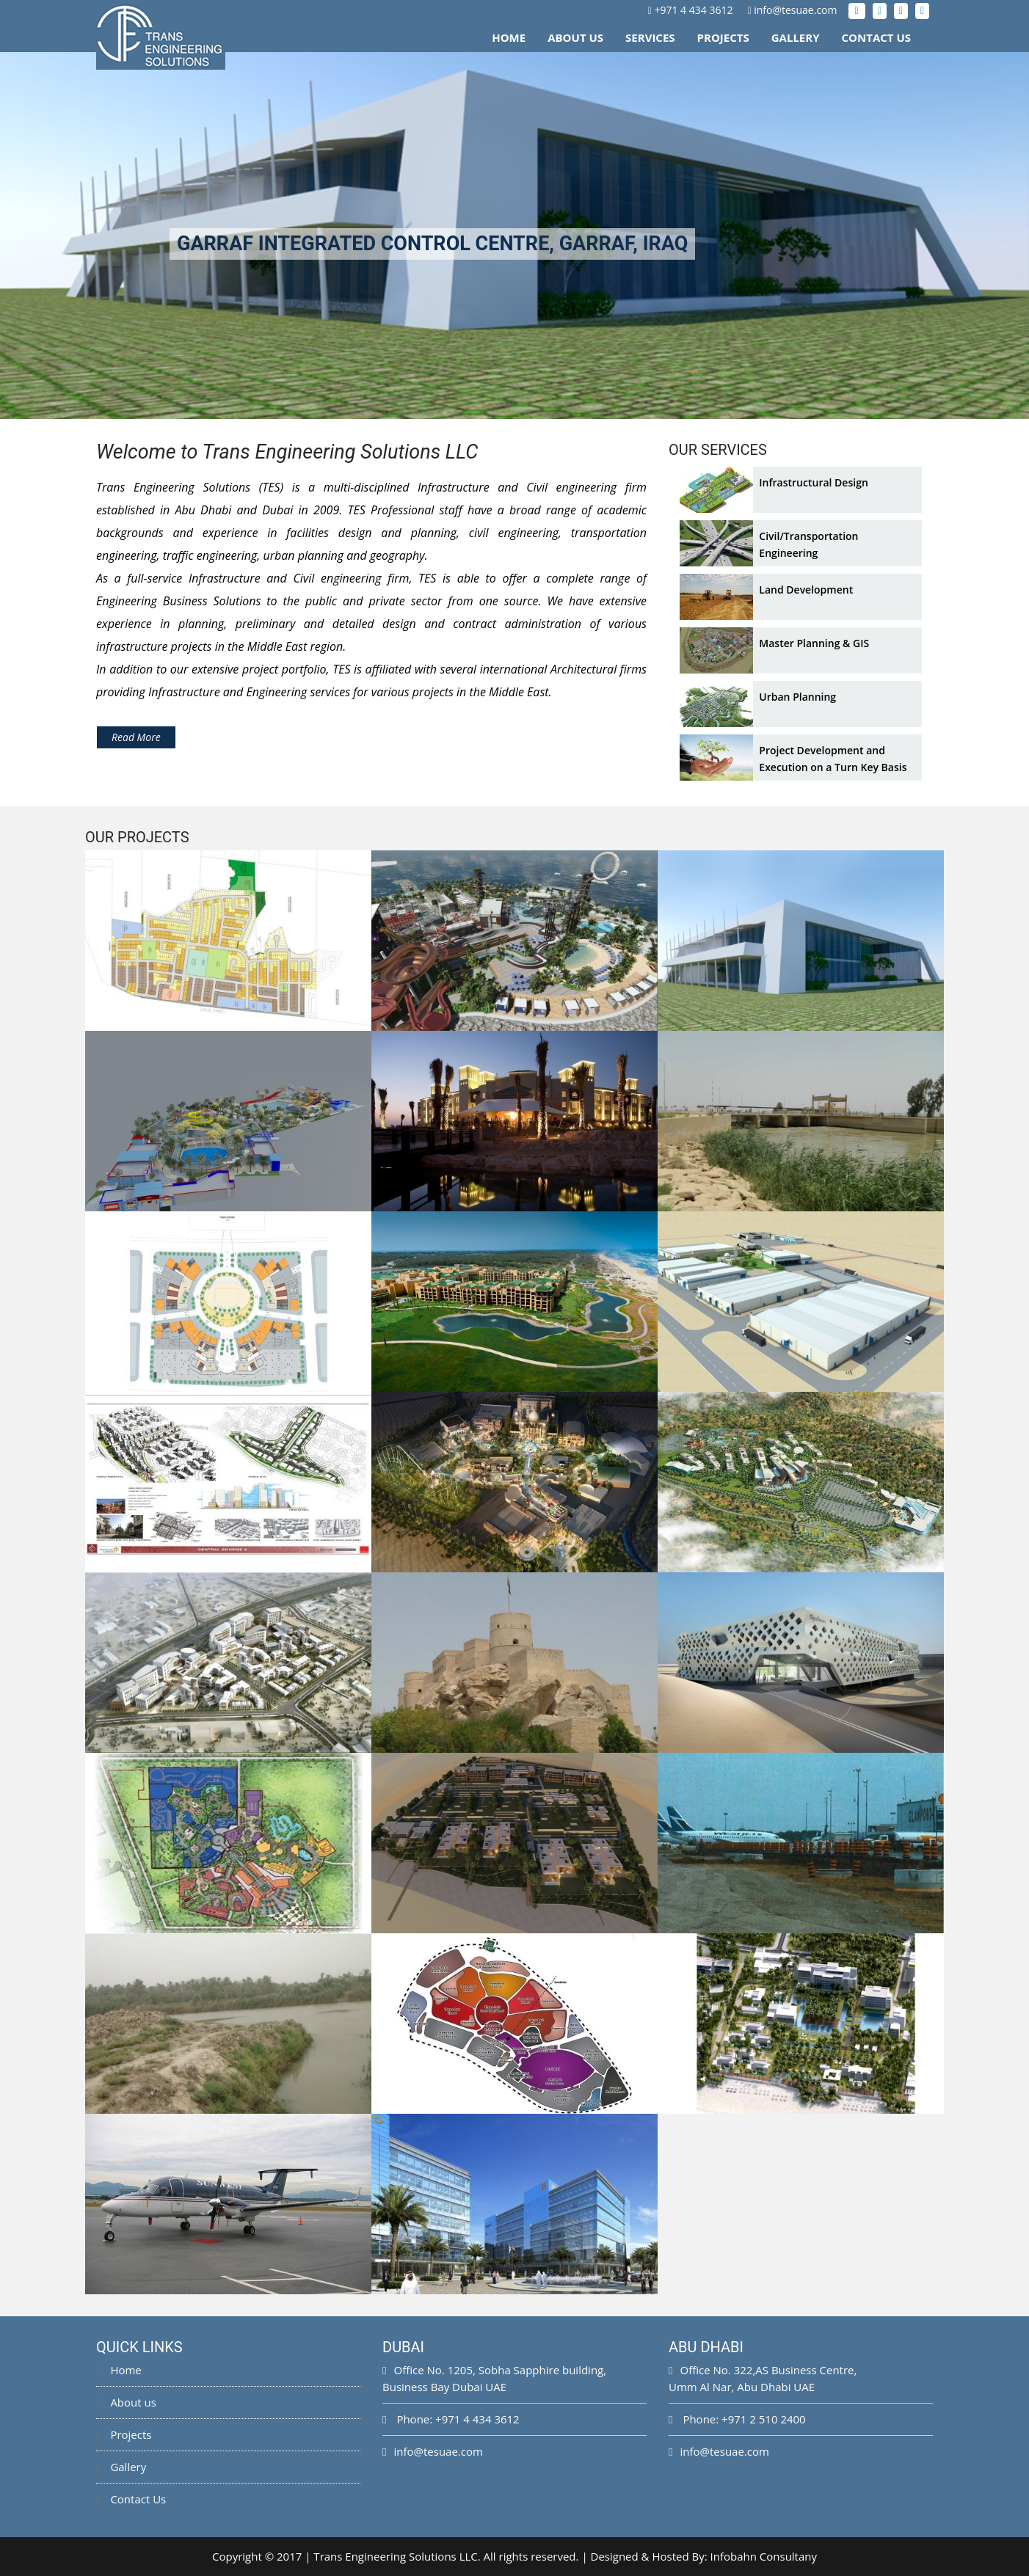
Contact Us (876, 37)
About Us (575, 37)
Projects (723, 37)
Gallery (795, 37)
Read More (136, 737)
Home (509, 37)
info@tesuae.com (795, 10)
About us (126, 2402)
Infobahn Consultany (763, 2556)
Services (650, 37)
